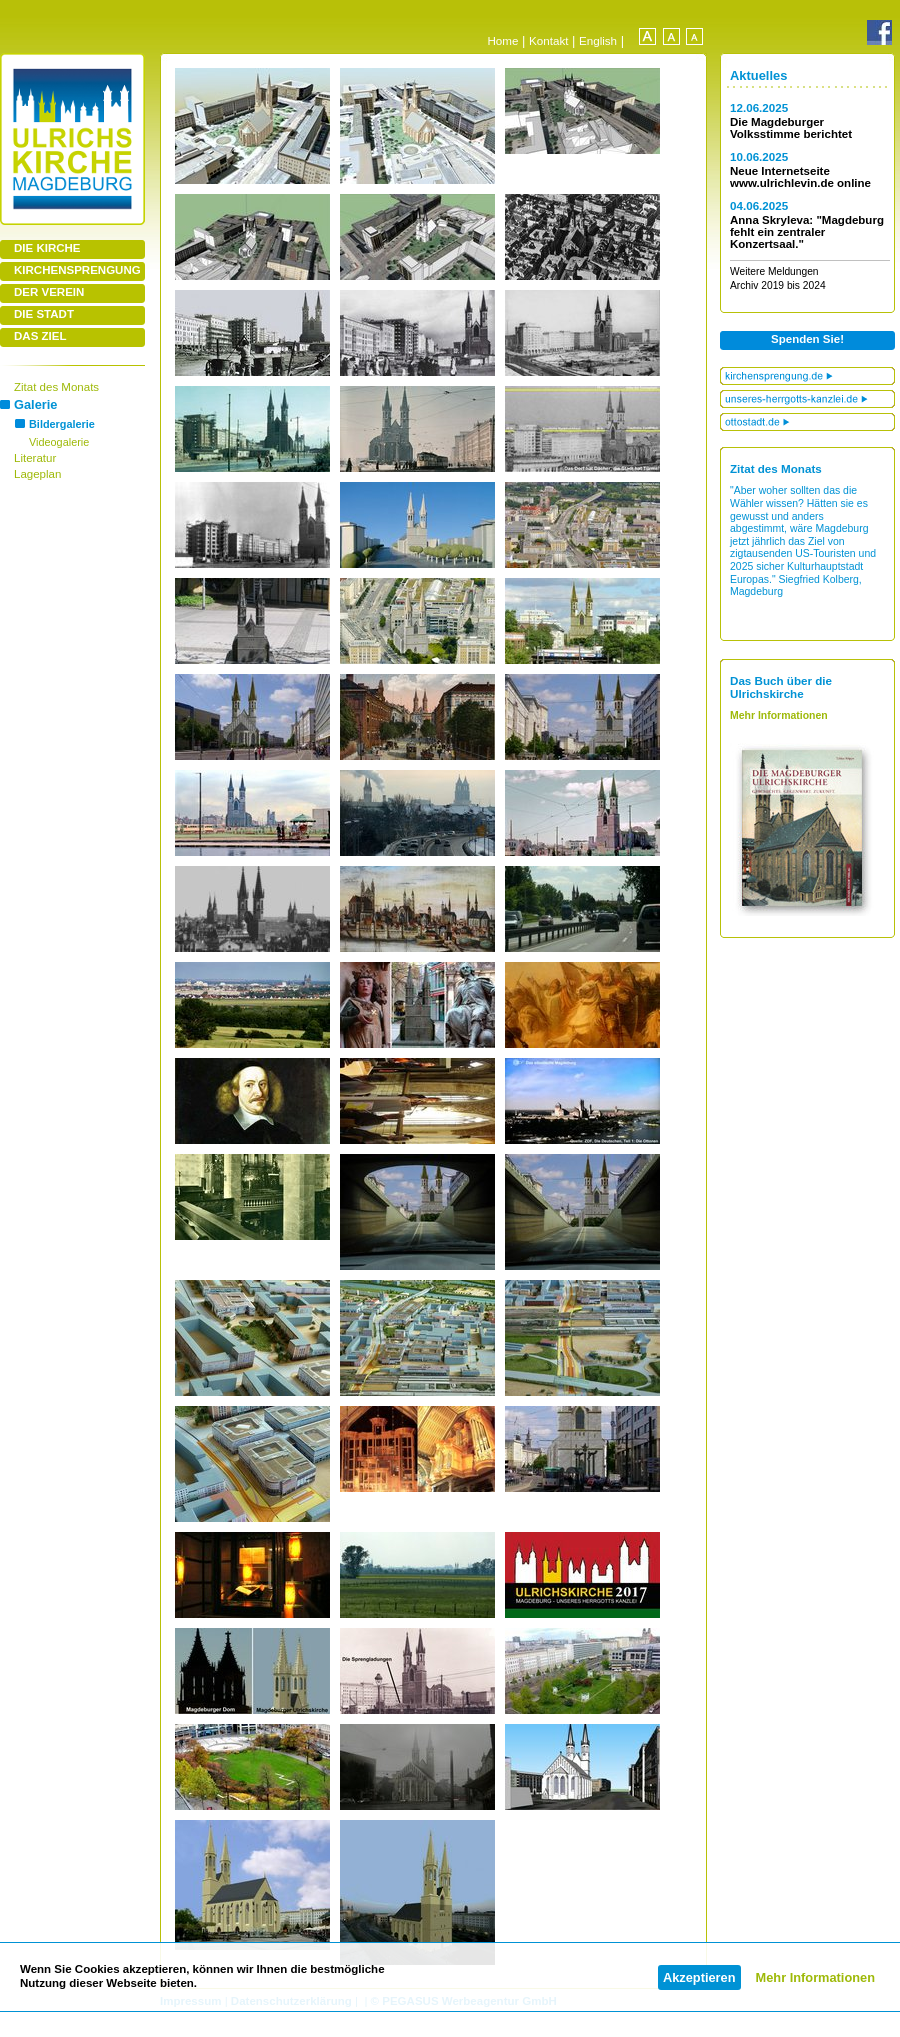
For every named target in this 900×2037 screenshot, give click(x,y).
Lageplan (37, 474)
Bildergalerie (62, 424)
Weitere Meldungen (774, 271)
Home (502, 40)
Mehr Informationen (815, 1977)
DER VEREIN (49, 292)
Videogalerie (59, 442)
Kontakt (548, 40)
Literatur (35, 458)
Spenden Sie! (807, 339)
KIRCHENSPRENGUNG (77, 270)
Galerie (35, 404)
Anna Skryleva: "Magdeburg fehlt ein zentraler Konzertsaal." (807, 232)
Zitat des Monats (56, 387)
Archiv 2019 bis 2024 (778, 285)
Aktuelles (758, 75)
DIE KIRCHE (47, 248)
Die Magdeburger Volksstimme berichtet (791, 128)
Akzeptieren (699, 1977)
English (598, 40)
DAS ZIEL (40, 336)
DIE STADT (44, 314)
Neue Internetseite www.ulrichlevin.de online (800, 177)
